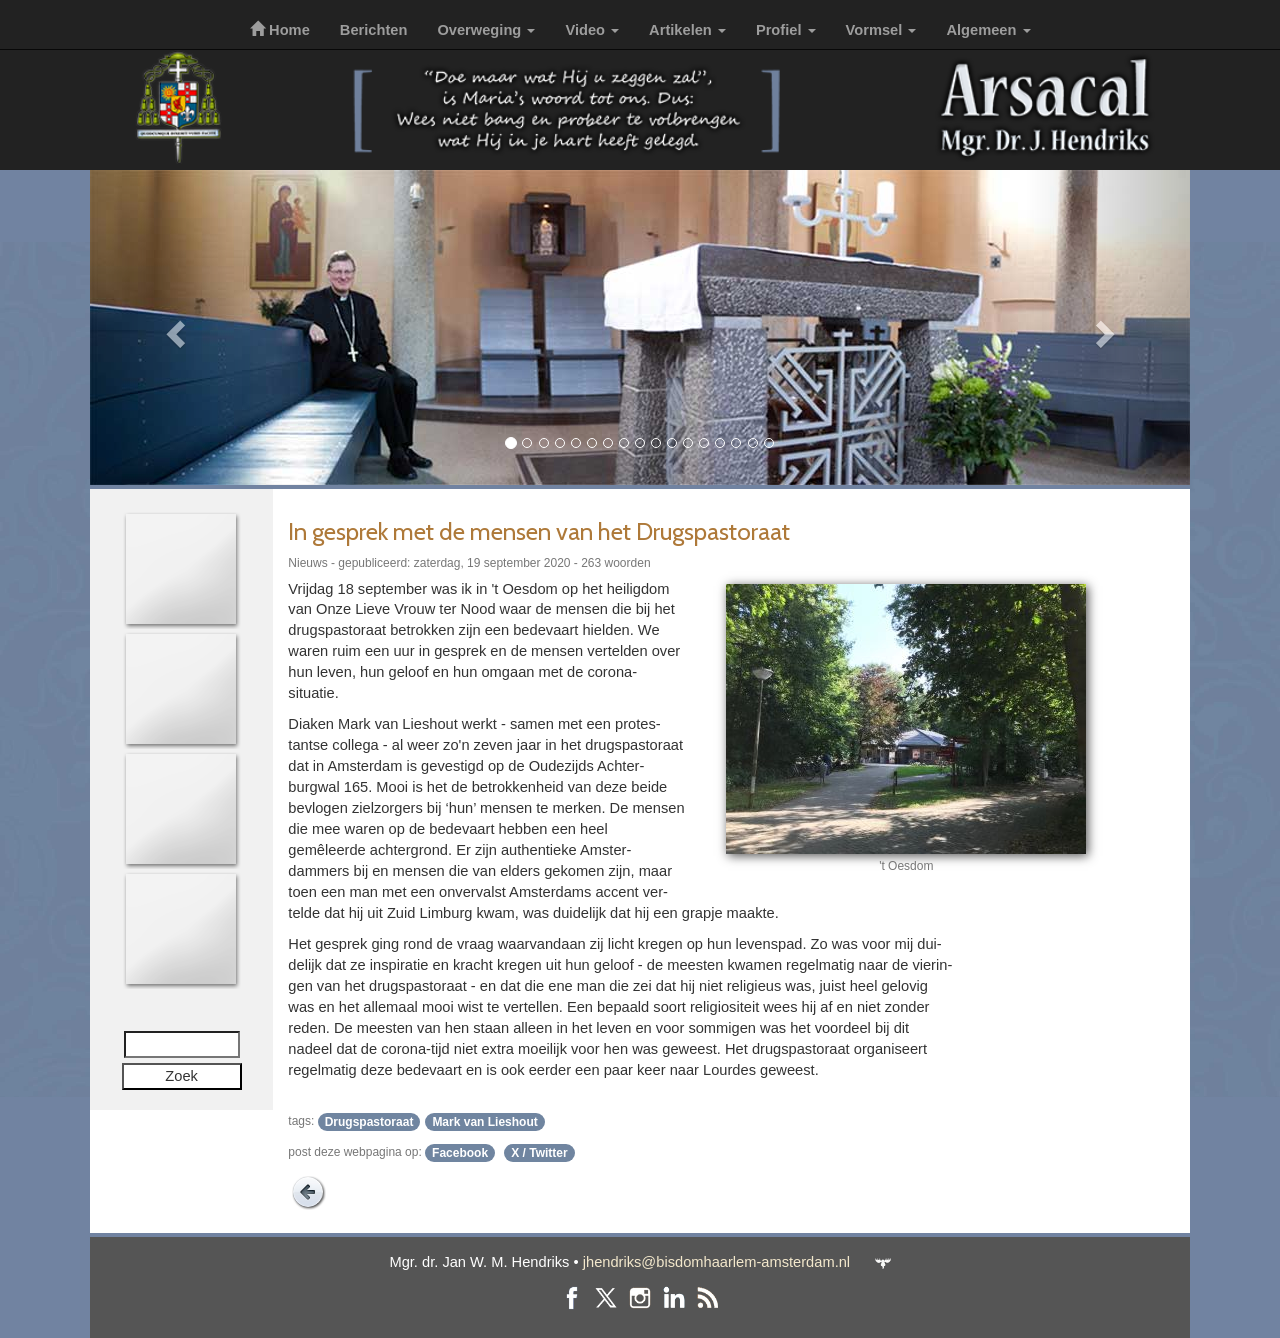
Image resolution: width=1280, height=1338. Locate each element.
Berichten (374, 30)
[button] (172, 327)
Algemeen (988, 30)
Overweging (486, 30)
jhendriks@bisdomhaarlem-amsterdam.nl (716, 1262)
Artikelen (687, 30)
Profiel (786, 30)
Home (280, 30)
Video (592, 30)
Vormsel (881, 30)
